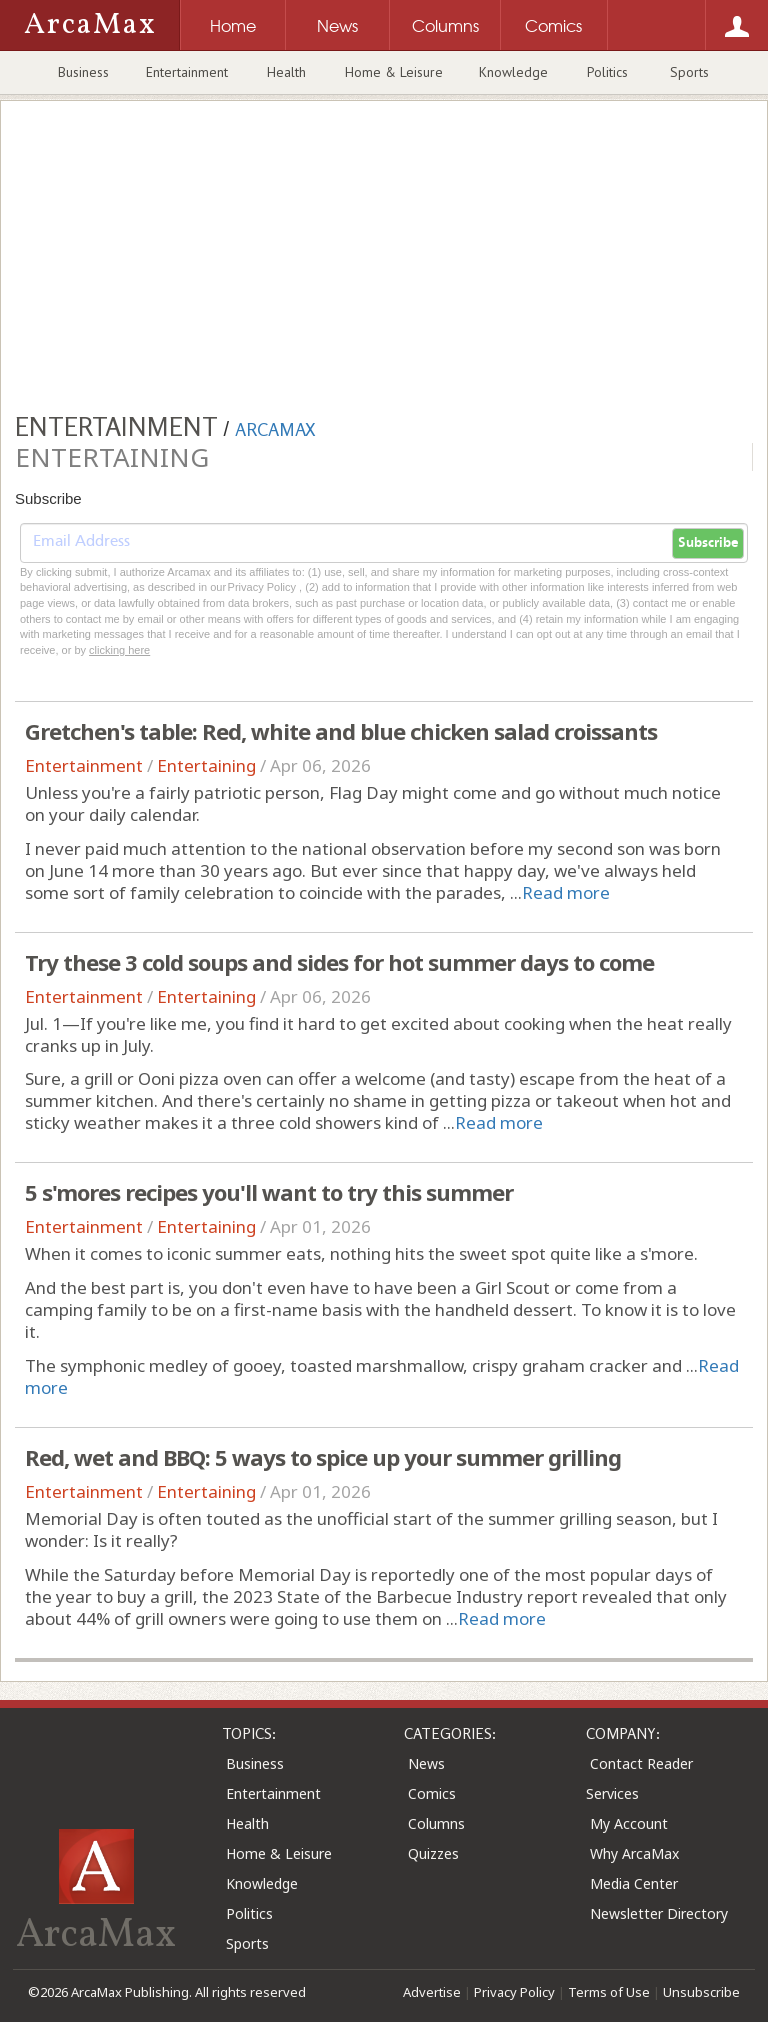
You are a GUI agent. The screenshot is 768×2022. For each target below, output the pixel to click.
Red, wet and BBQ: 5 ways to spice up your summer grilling (323, 1457)
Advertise (432, 1992)
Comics (432, 1793)
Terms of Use (609, 1992)
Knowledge (513, 72)
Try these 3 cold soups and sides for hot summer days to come (339, 962)
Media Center (634, 1883)
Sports (689, 72)
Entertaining (206, 765)
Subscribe (708, 543)
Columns (436, 1823)
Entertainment (187, 72)
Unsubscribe (701, 1992)
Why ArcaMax (634, 1853)
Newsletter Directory (659, 1913)
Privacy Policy (514, 1992)
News (426, 1763)
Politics (607, 72)
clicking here (119, 650)
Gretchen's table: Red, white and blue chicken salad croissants (341, 731)
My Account (629, 1823)
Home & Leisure (394, 72)
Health (286, 72)
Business (83, 72)
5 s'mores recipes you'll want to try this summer (269, 1192)
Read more (566, 892)
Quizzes (433, 1853)
